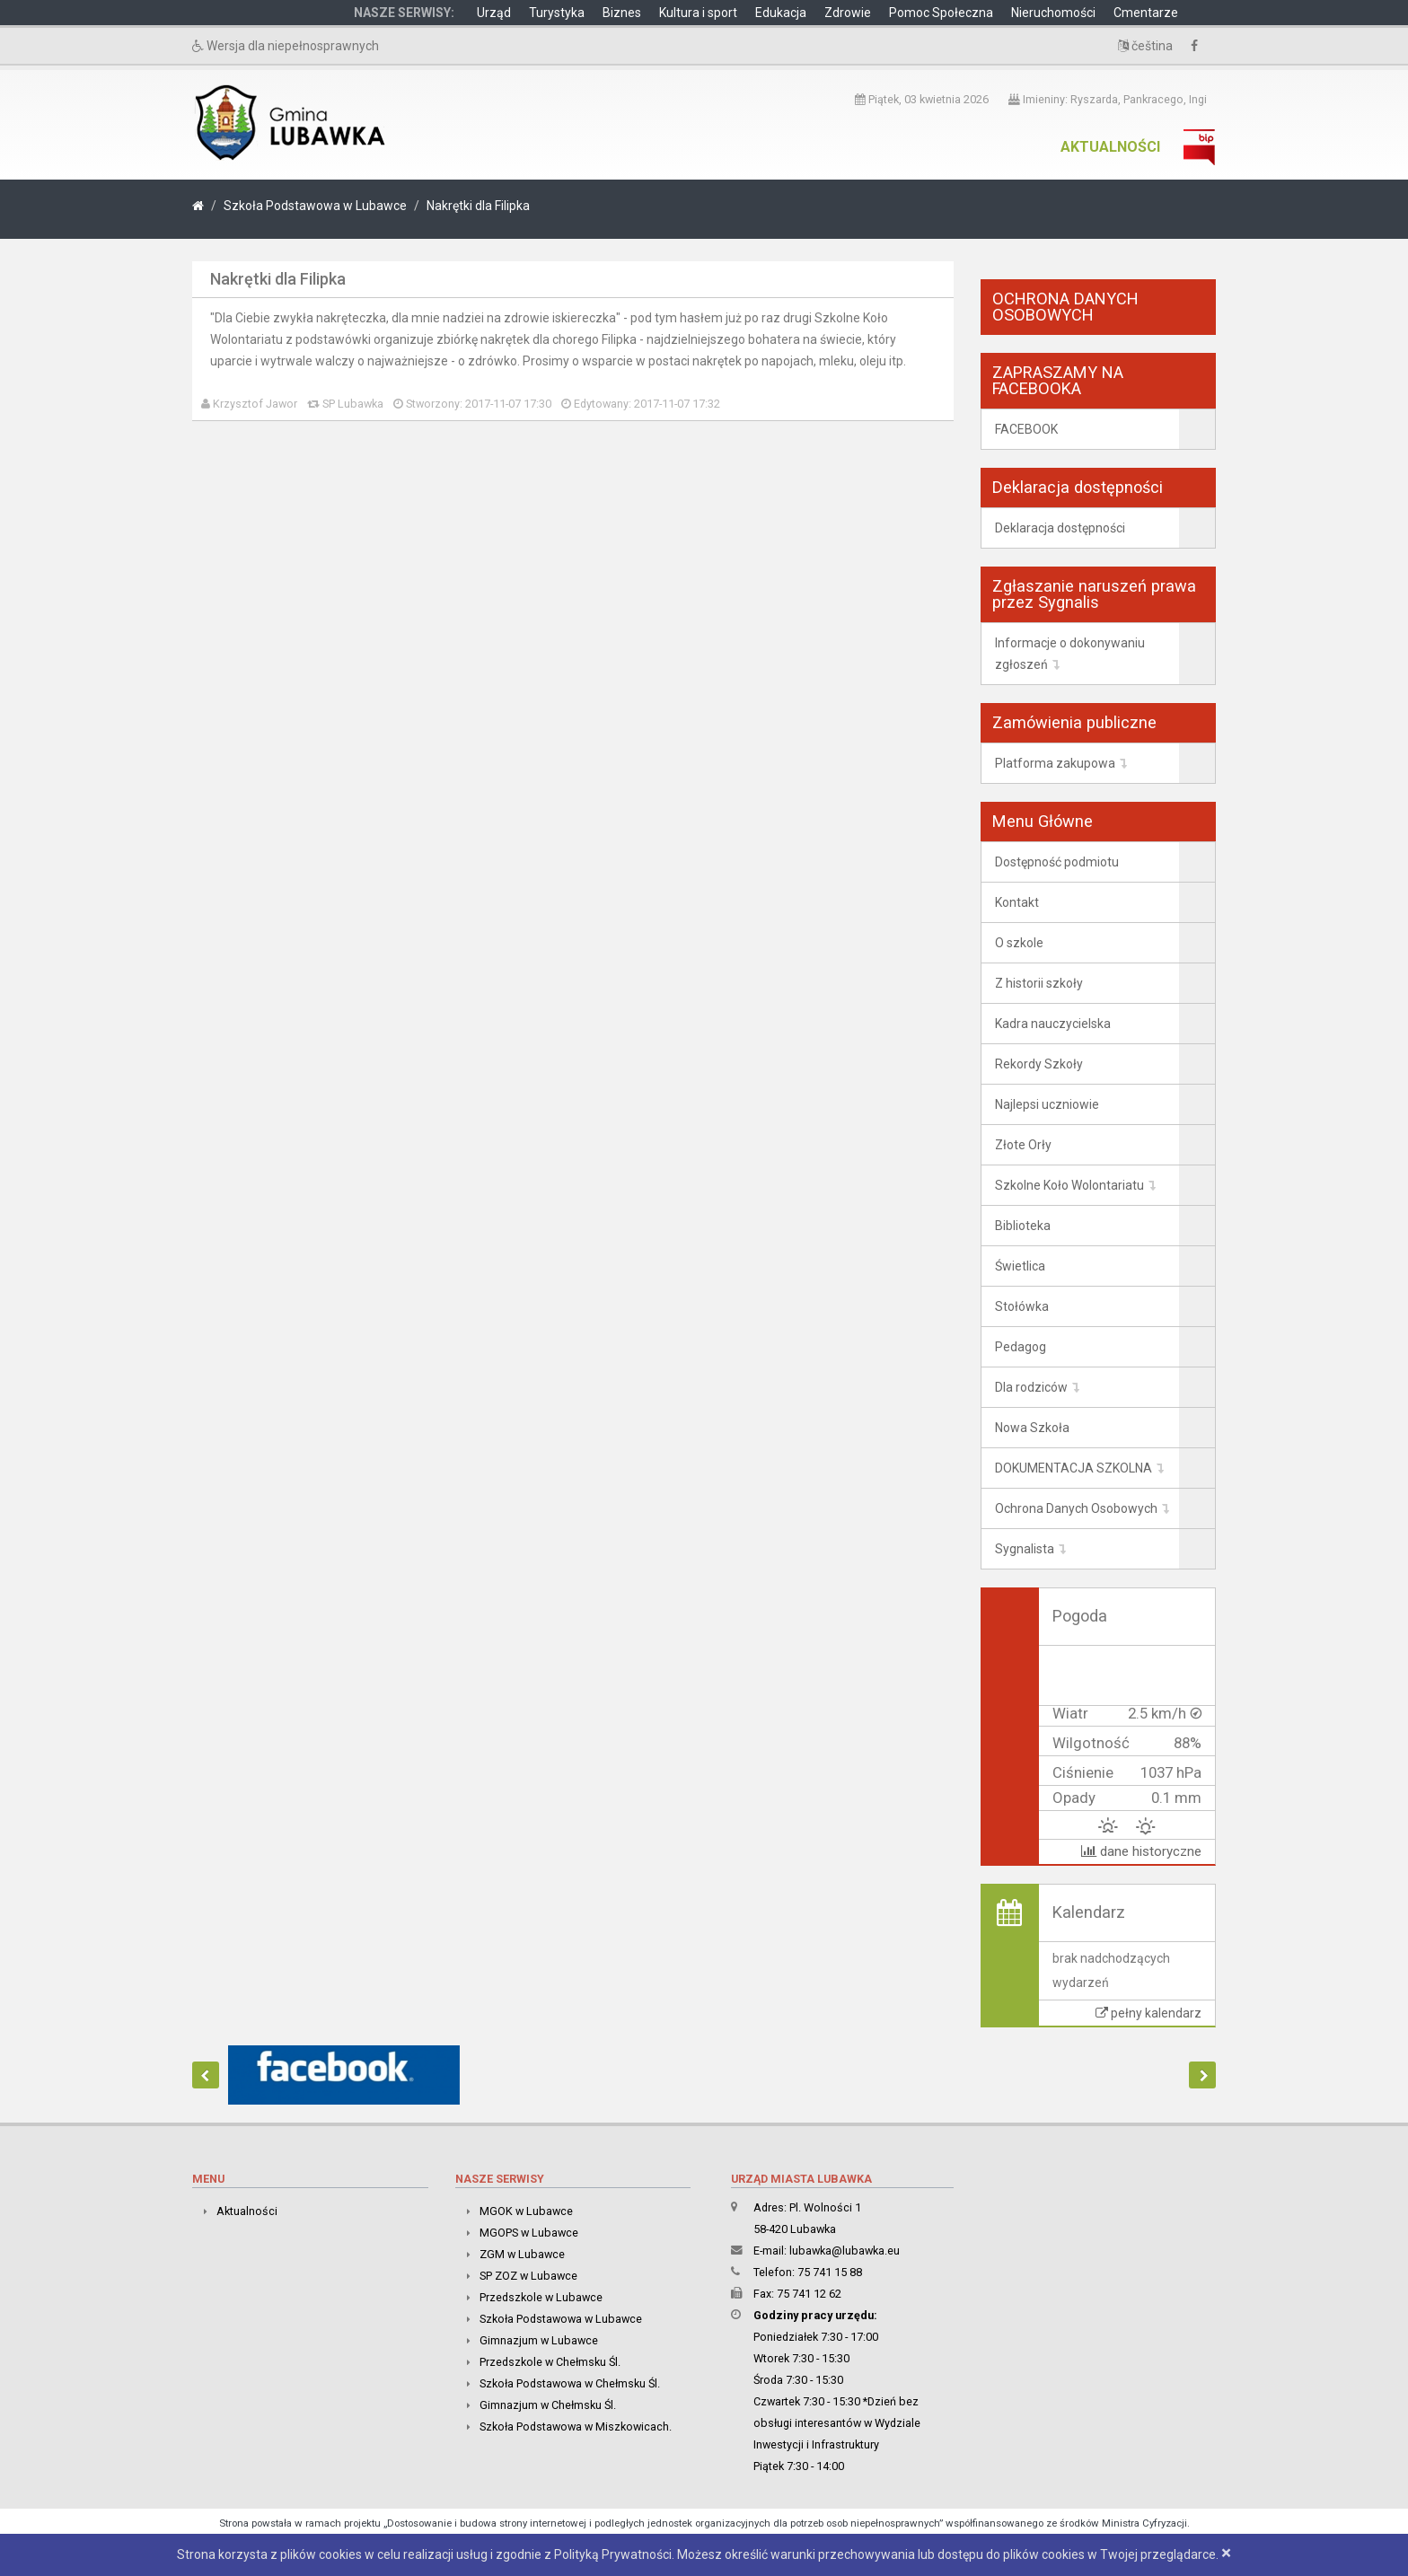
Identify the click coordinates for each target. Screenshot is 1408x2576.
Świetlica (1020, 1266)
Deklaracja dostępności (1060, 528)
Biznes (622, 12)
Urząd (494, 12)
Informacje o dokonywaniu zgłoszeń (1070, 654)
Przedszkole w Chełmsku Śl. (550, 2362)
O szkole (1019, 943)
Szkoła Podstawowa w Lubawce (315, 205)
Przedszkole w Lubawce (541, 2297)
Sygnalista (1024, 1549)
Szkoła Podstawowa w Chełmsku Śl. (570, 2383)
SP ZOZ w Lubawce (528, 2275)
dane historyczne (1141, 1851)
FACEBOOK (1026, 429)
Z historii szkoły (1039, 983)
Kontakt (1017, 902)
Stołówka (1022, 1306)
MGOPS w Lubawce (529, 2232)
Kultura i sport (698, 12)
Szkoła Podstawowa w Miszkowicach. (576, 2426)
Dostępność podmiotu (1057, 862)
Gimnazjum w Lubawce (539, 2340)
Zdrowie (847, 12)
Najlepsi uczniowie (1047, 1104)
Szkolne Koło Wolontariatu (1069, 1185)
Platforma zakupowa (1055, 763)
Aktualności (1110, 146)
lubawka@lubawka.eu (844, 2250)
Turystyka (557, 12)
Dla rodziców (1031, 1387)
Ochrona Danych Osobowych (1076, 1508)
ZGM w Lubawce (522, 2254)
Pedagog (1020, 1347)
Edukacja (780, 12)
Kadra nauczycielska (1053, 1023)
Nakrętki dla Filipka (478, 205)
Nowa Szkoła (1032, 1427)
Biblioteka (1023, 1225)
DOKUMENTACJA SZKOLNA (1073, 1468)
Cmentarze (1145, 12)
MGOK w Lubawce (526, 2211)
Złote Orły (1023, 1145)
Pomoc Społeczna (941, 12)
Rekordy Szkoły (1039, 1064)
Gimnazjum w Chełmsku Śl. (548, 2405)
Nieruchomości (1053, 12)
